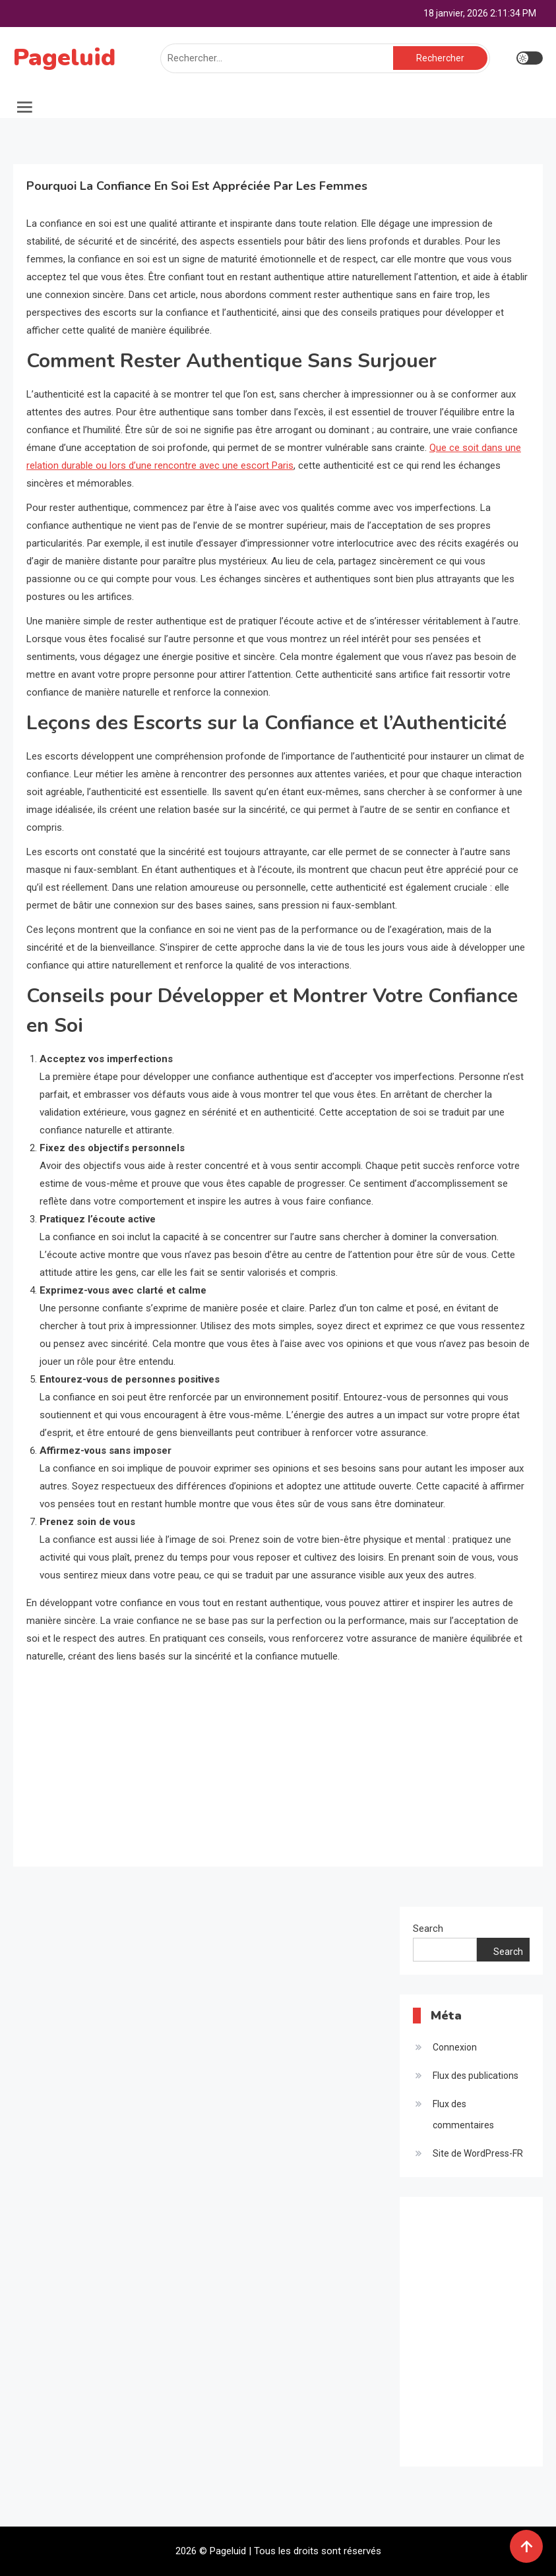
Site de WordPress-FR (478, 2153)
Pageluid (64, 58)
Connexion (455, 2047)
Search (428, 1928)
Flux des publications (475, 2075)
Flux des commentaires (463, 2114)
